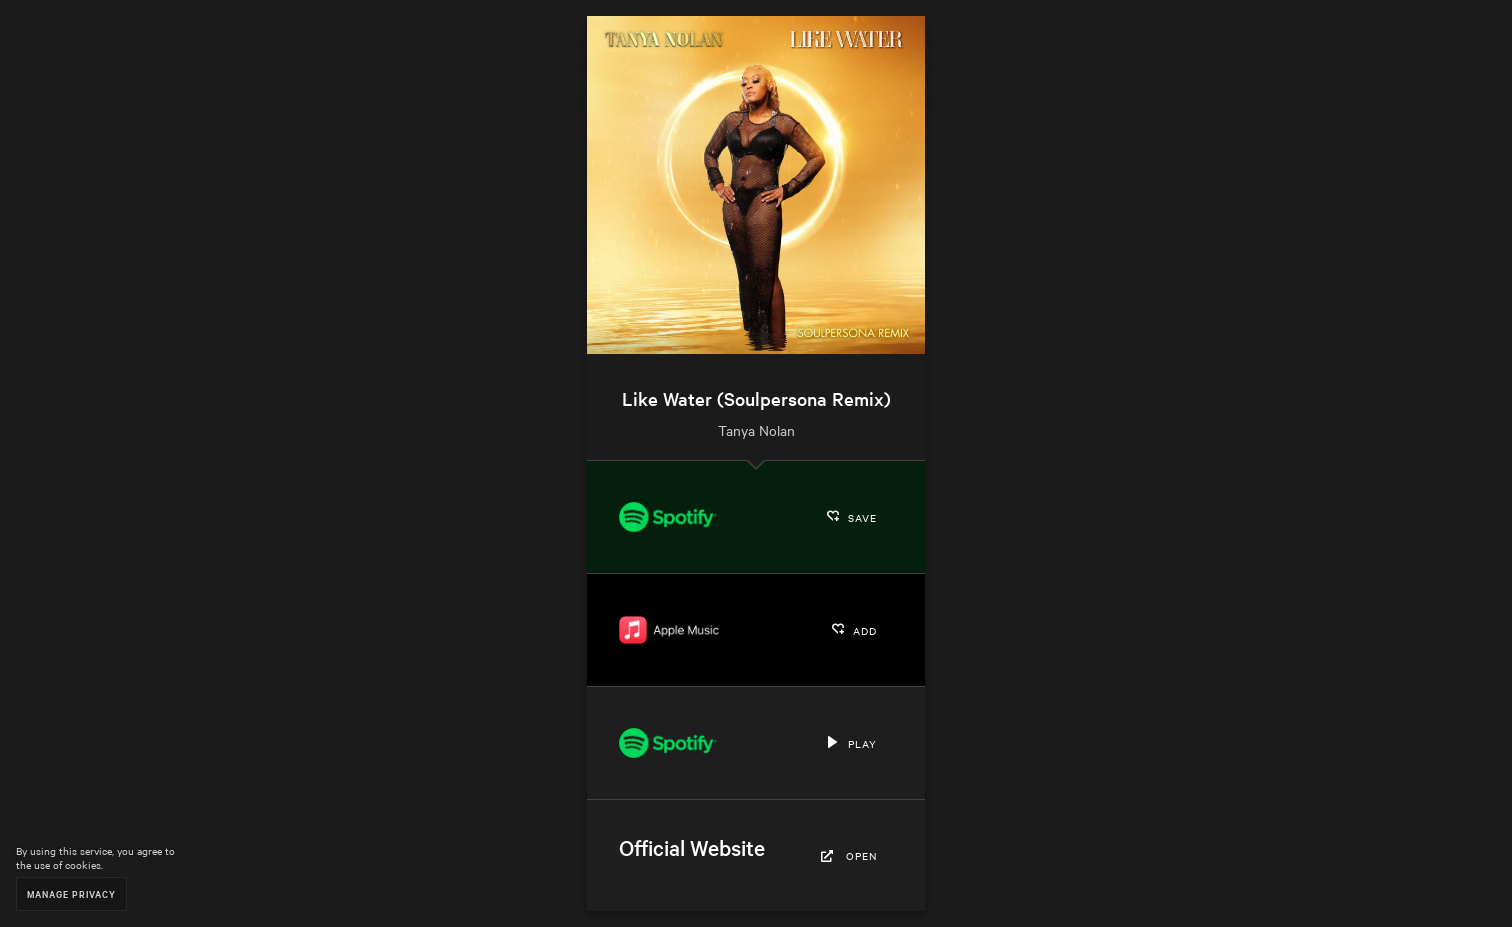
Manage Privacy (71, 893)
